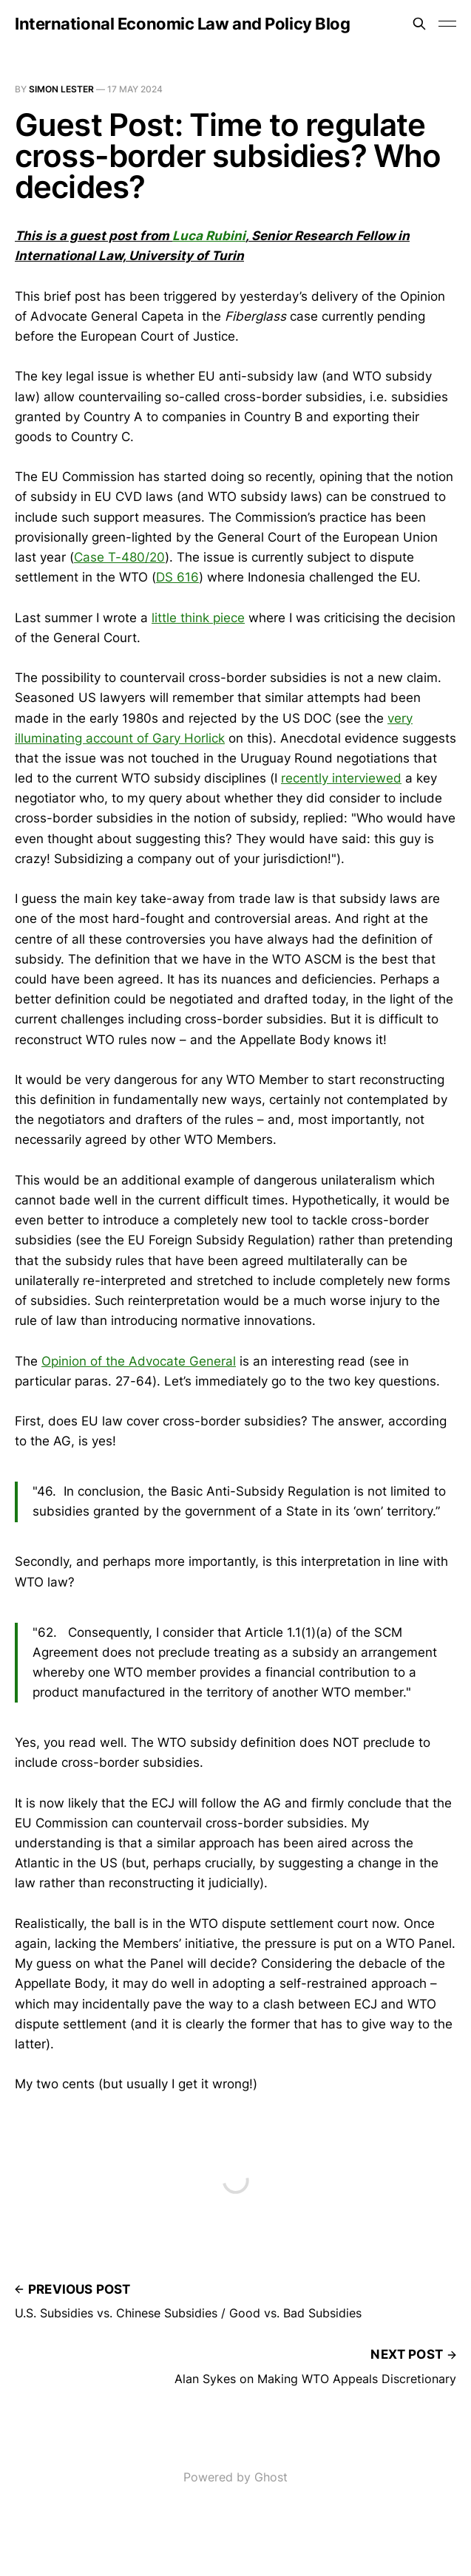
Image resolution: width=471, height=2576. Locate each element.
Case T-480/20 (119, 557)
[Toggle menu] (447, 24)
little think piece (198, 617)
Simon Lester (61, 89)
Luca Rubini (208, 235)
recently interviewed (341, 778)
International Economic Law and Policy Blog (182, 24)
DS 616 (177, 577)
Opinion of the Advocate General (138, 1361)
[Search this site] (419, 24)
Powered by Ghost (235, 2477)
